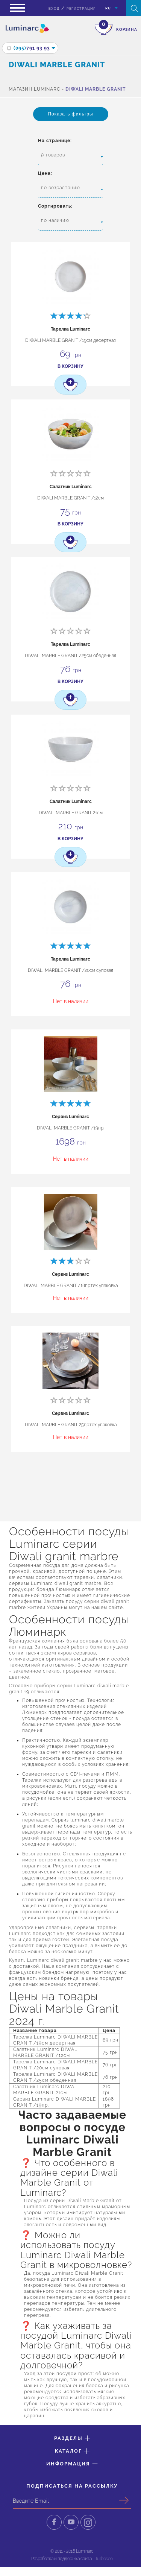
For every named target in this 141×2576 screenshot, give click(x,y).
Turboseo (104, 2558)
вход (54, 9)
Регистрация (81, 9)
